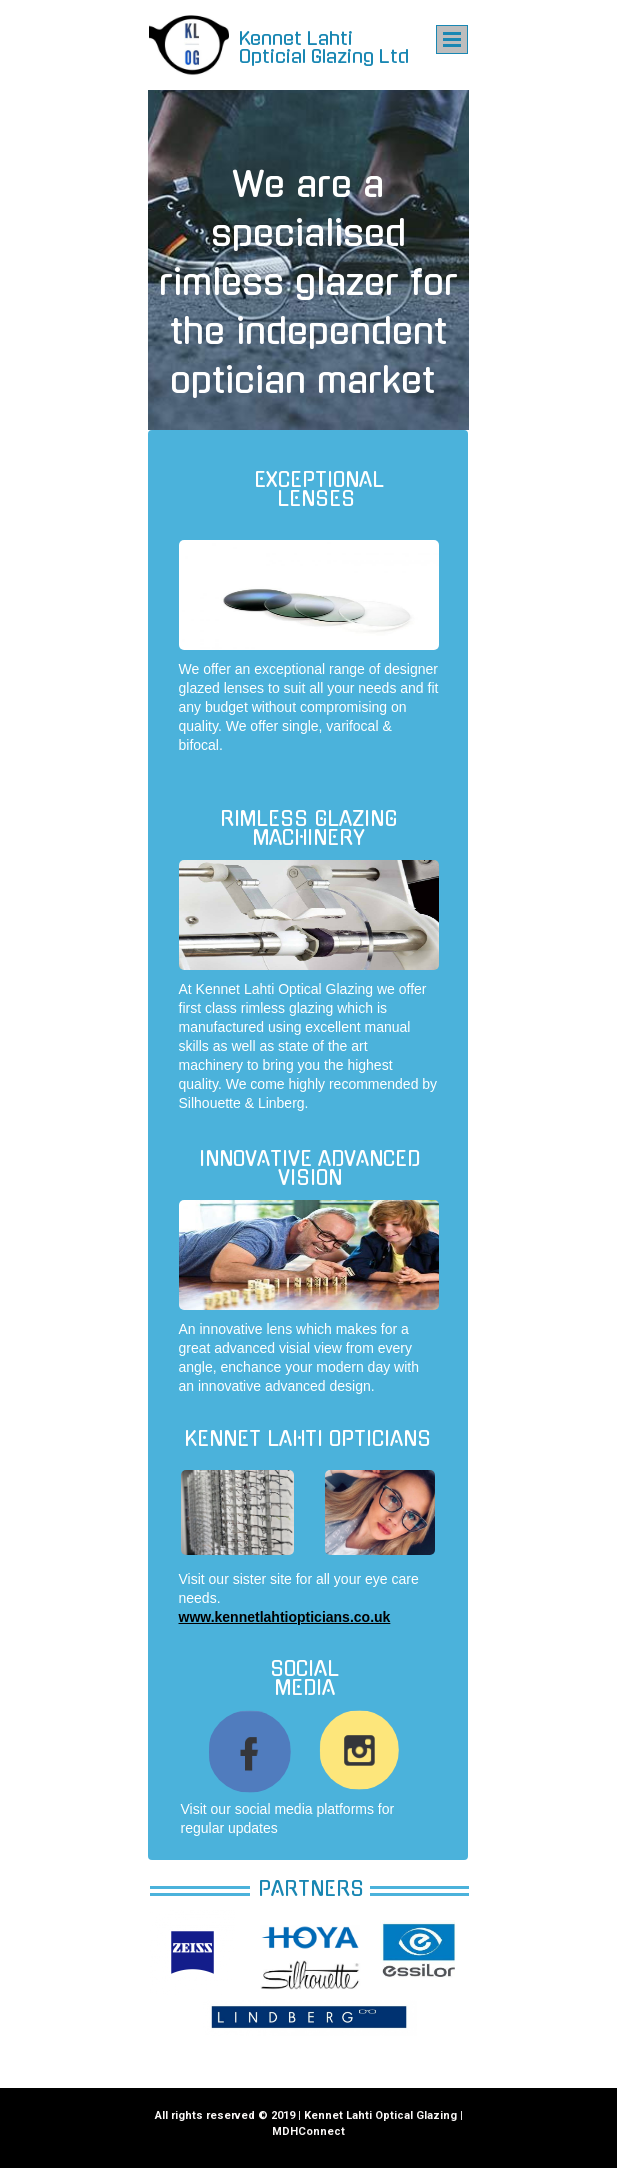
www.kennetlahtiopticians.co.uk (285, 1617)
